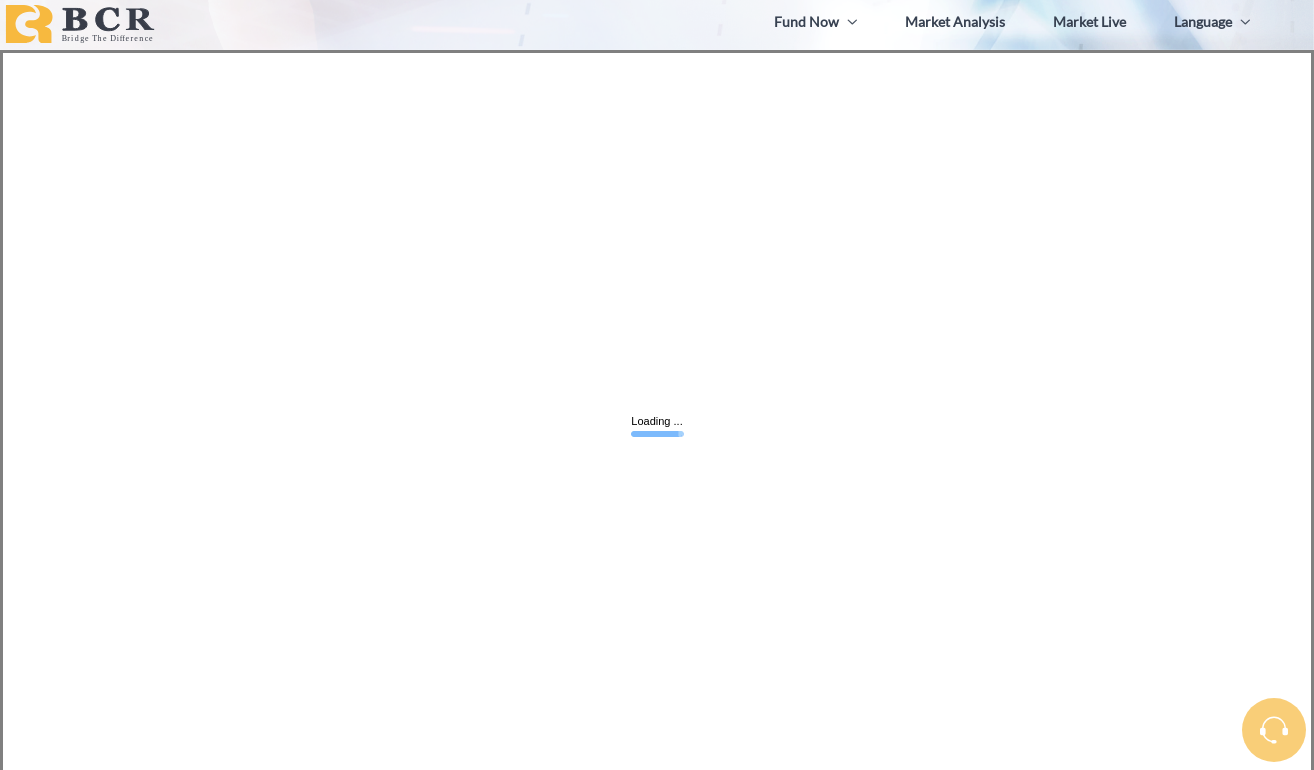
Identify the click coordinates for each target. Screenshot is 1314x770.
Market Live (1089, 21)
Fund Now (815, 21)
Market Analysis (955, 21)
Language (1212, 21)
